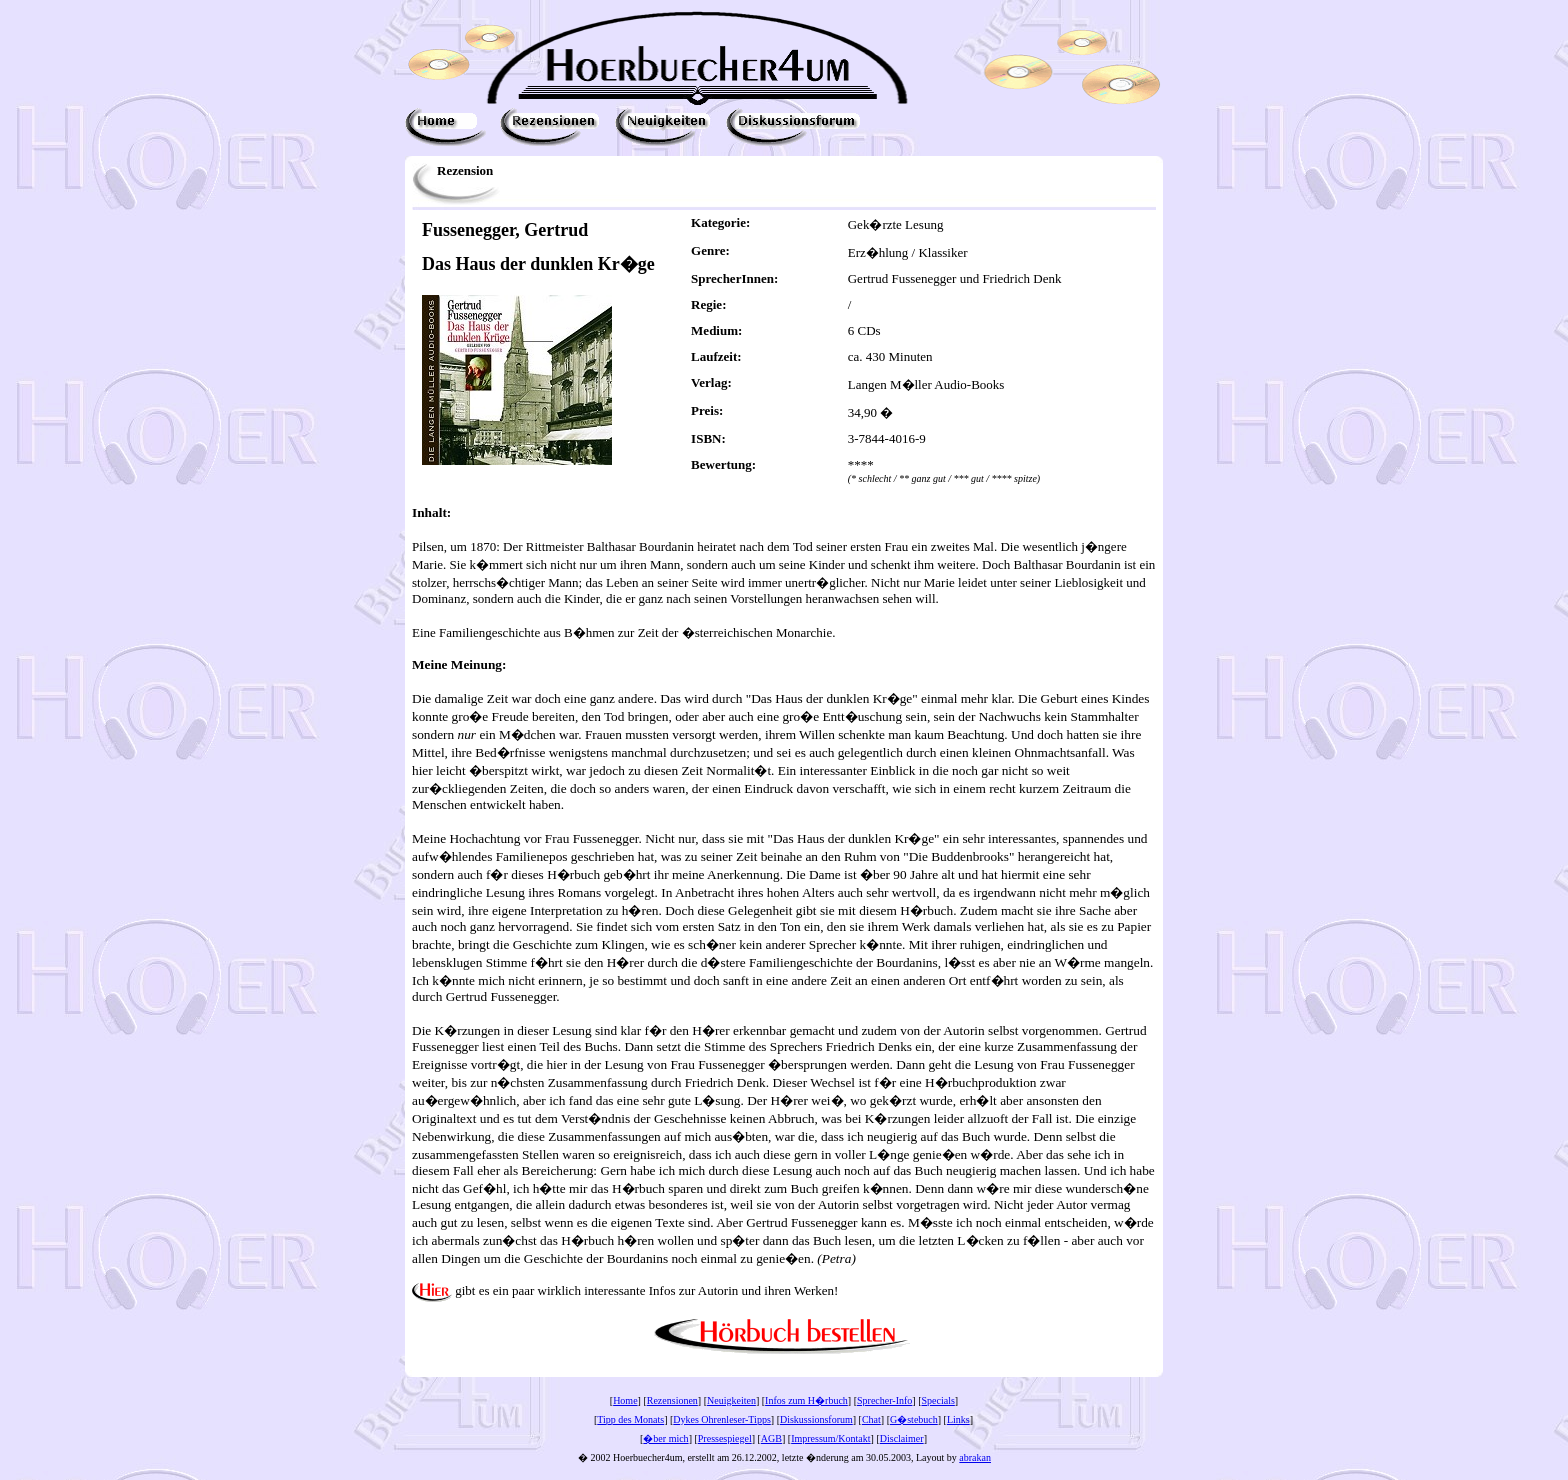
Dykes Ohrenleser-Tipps (721, 1419)
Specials (938, 1400)
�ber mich (665, 1438)
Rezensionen (672, 1400)
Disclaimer (902, 1438)
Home (625, 1400)
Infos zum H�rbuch (806, 1400)
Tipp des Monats (630, 1419)
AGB (771, 1438)
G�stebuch (914, 1419)
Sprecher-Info (884, 1400)
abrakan (975, 1457)
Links (958, 1419)
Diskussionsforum (816, 1419)
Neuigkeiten (731, 1400)
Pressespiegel (725, 1438)
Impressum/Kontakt (830, 1438)
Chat (871, 1419)
